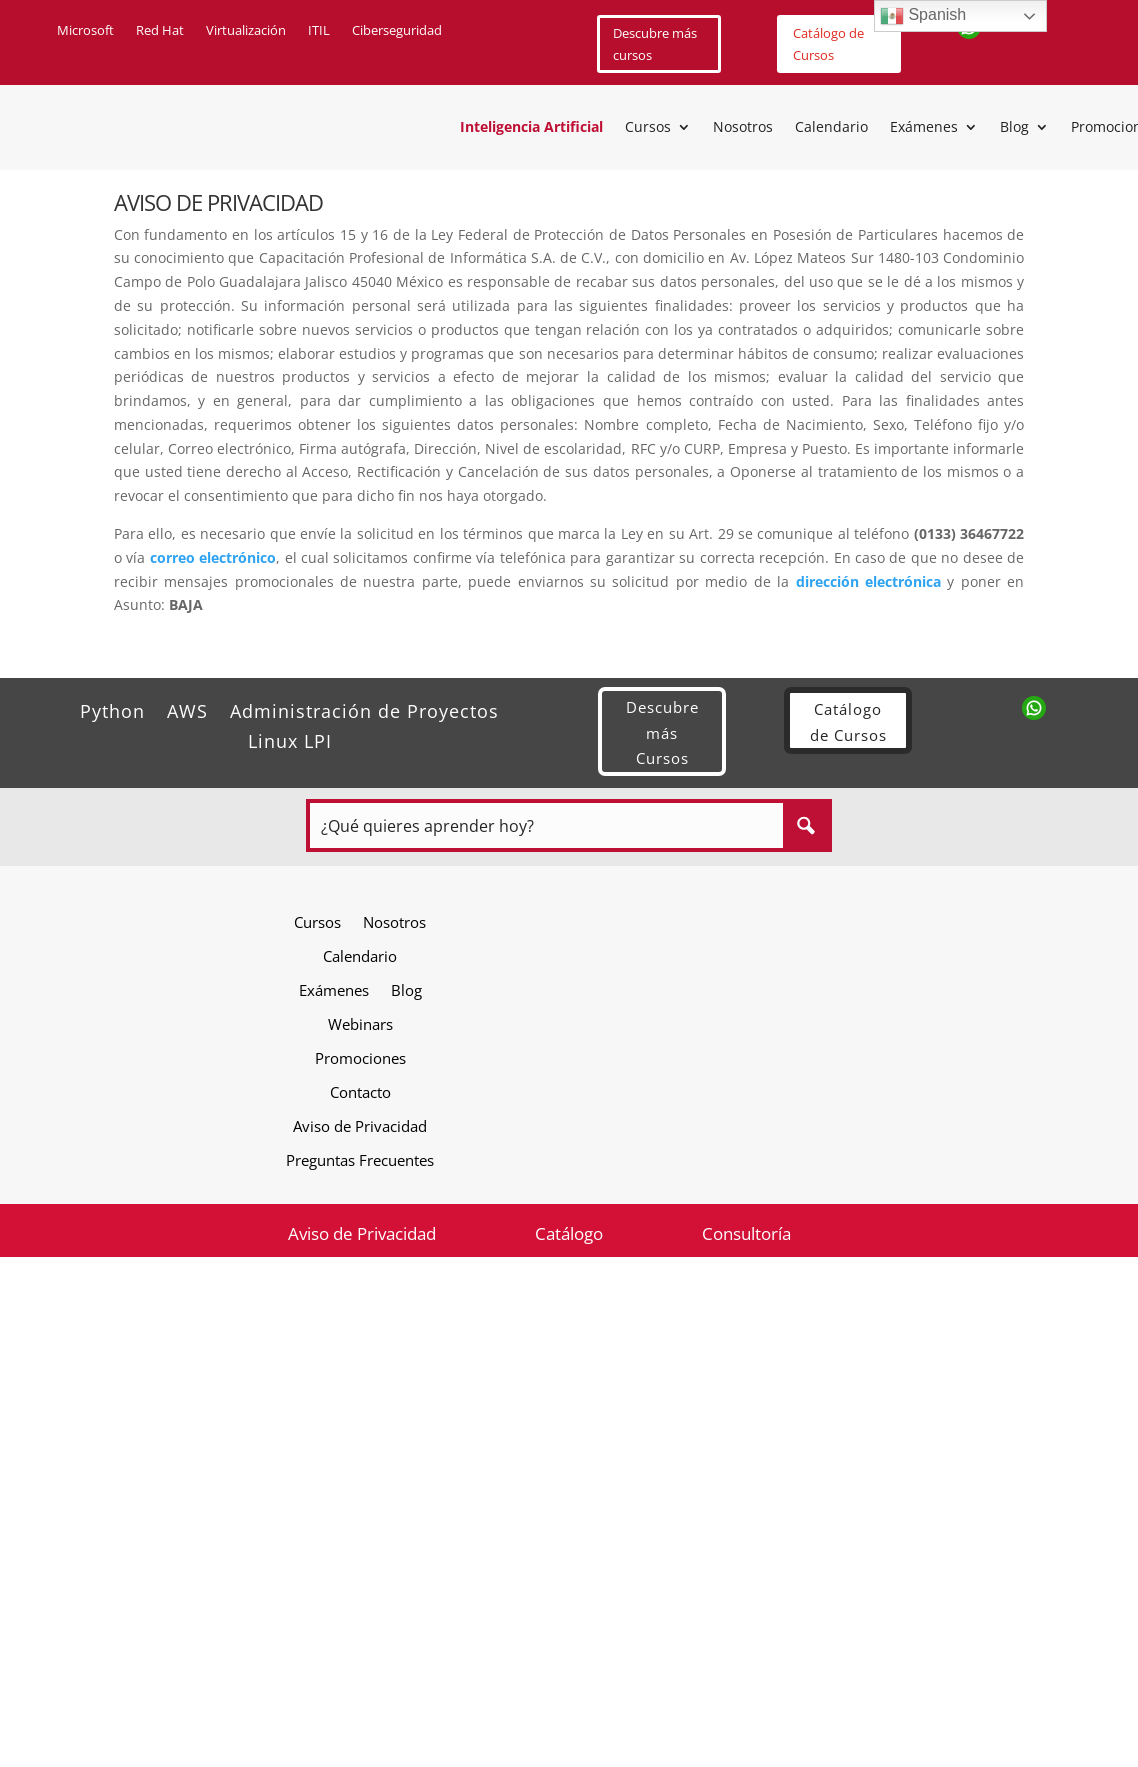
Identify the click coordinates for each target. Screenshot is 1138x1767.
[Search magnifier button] (805, 825)
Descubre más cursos (655, 44)
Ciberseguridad (397, 31)
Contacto (360, 1091)
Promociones (360, 1057)
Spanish (923, 16)
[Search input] (547, 825)
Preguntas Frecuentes (360, 1159)
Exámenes (924, 128)
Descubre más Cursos (662, 732)
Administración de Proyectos (364, 708)
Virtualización (246, 31)
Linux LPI (290, 738)
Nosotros (743, 128)
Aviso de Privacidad (360, 1125)
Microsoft (85, 31)
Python (112, 708)
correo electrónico (213, 557)
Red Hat (160, 31)
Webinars (360, 1023)
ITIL (319, 31)
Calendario (831, 128)
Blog (1014, 128)
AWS (187, 708)
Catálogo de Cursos (828, 44)
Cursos (648, 128)
